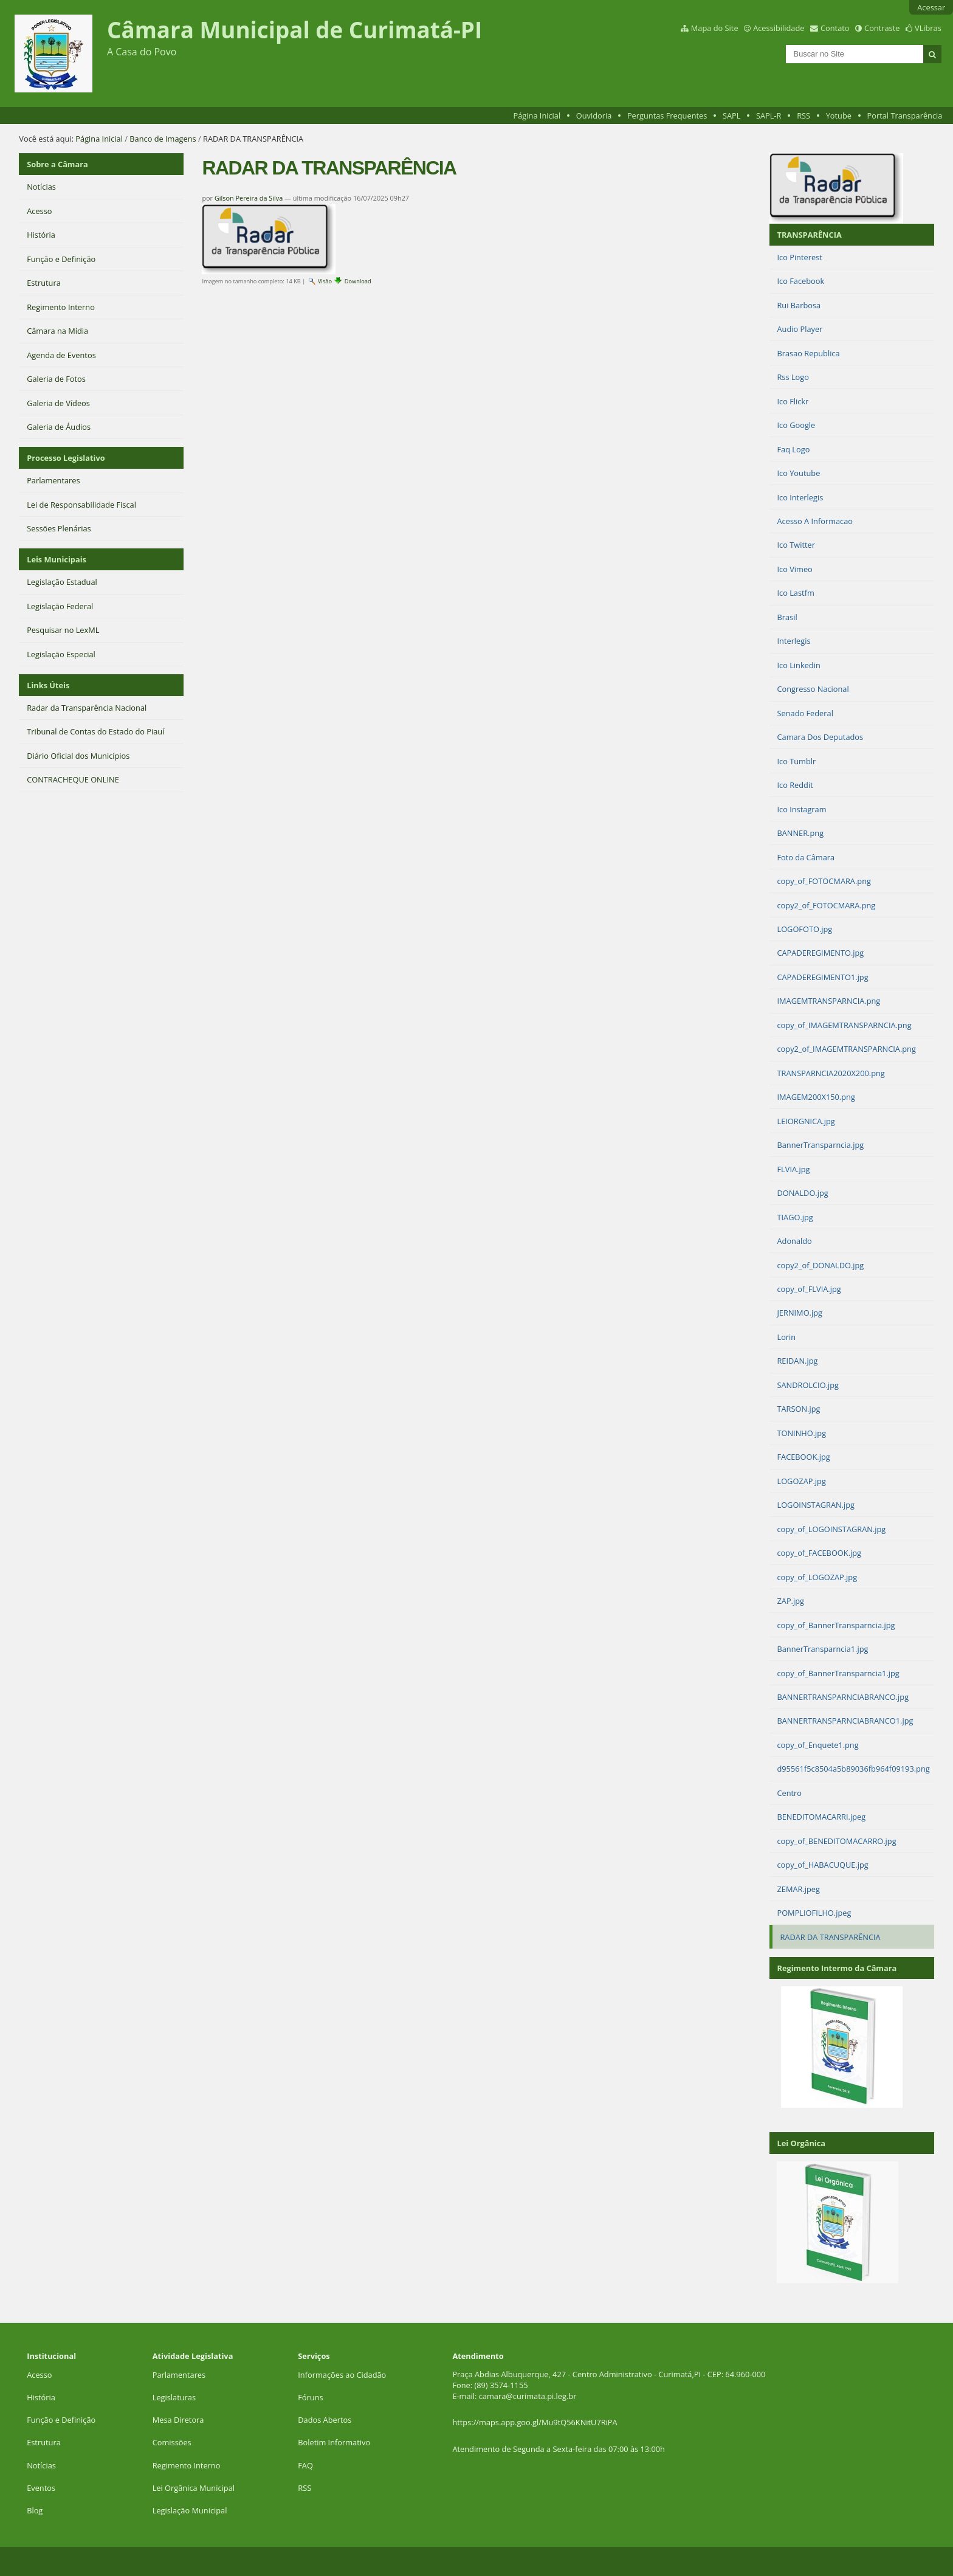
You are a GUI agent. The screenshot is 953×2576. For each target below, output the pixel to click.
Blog (35, 2510)
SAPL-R (769, 115)
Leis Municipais (56, 559)
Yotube (839, 115)
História (41, 2397)
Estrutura (44, 2442)
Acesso (39, 2374)
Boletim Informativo (334, 2442)
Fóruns (310, 2397)
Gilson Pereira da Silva (249, 197)
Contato (835, 27)
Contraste (882, 27)
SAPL (732, 115)
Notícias (41, 2465)
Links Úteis (48, 685)
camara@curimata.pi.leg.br (528, 2396)
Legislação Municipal (190, 2510)
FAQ (305, 2465)
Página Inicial (537, 115)
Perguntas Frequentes (667, 115)
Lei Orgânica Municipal (194, 2487)
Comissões (172, 2442)
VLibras (928, 27)
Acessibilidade (778, 27)
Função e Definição (61, 2419)
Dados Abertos (324, 2419)
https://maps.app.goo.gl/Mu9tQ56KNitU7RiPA (534, 2422)
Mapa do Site (714, 27)
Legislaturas (174, 2397)
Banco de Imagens (162, 138)
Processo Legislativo (66, 457)
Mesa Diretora (178, 2419)
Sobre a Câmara (57, 164)
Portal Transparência (905, 115)
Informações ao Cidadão (342, 2374)
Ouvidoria (594, 115)
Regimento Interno (187, 2465)
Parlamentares (179, 2374)
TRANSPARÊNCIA (809, 234)
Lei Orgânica (801, 2143)
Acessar (931, 7)
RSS (803, 115)
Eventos (41, 2487)
